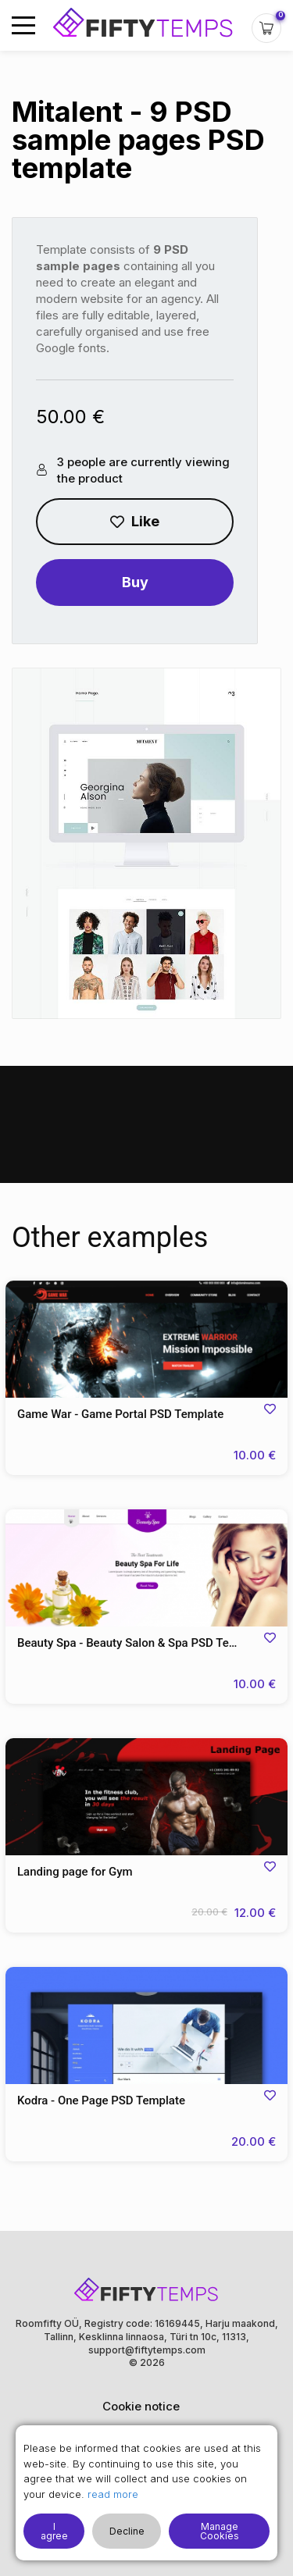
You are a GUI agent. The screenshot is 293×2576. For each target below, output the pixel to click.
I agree (54, 2531)
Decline (127, 2531)
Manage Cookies (219, 2531)
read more (113, 2494)
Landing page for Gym (75, 1872)
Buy (135, 582)
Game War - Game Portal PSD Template (120, 1414)
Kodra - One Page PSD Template (101, 2100)
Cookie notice (141, 2406)
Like (134, 521)
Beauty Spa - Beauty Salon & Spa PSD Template (141, 1643)
